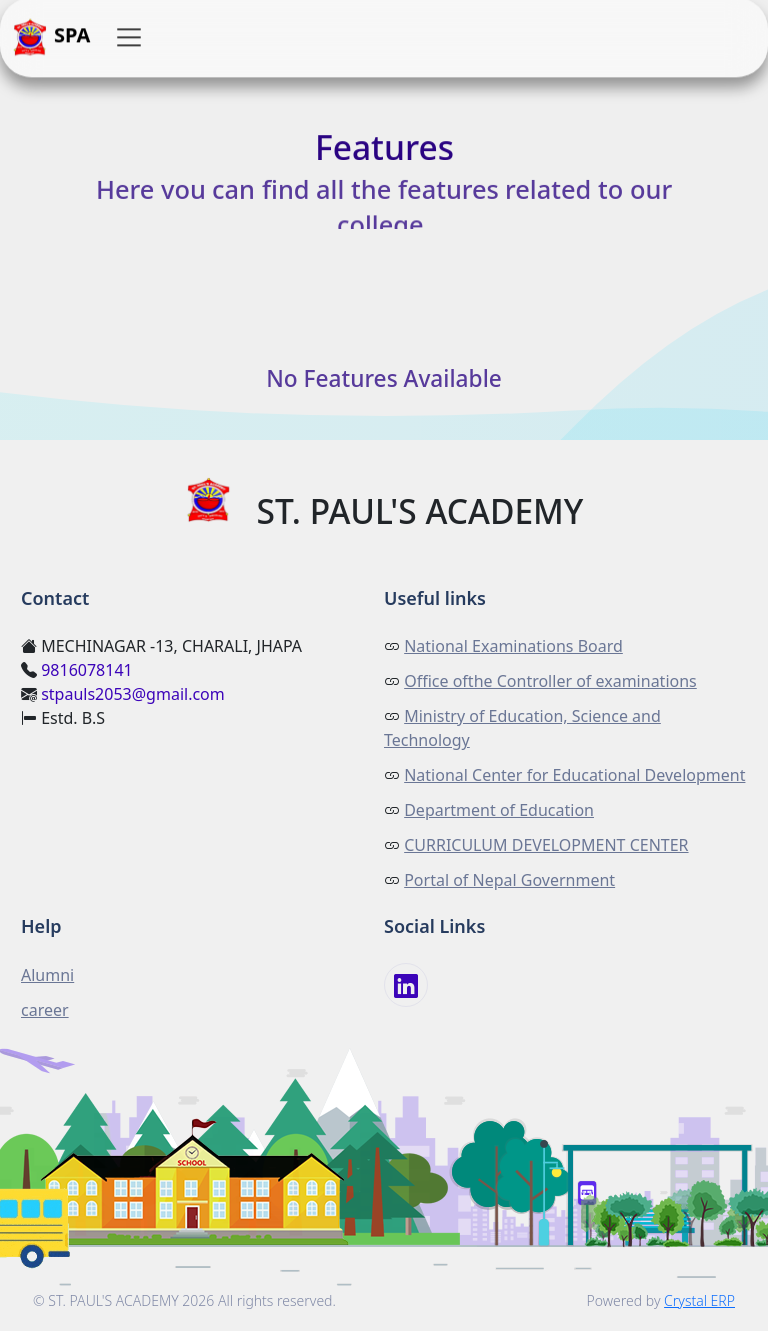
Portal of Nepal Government (509, 880)
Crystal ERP (699, 1300)
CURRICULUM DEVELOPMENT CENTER (546, 845)
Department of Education (499, 810)
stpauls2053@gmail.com (133, 694)
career (45, 1010)
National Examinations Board (513, 646)
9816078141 (87, 670)
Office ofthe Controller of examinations (550, 681)
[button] (129, 38)
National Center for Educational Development (574, 775)
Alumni (47, 975)
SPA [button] (51, 38)
